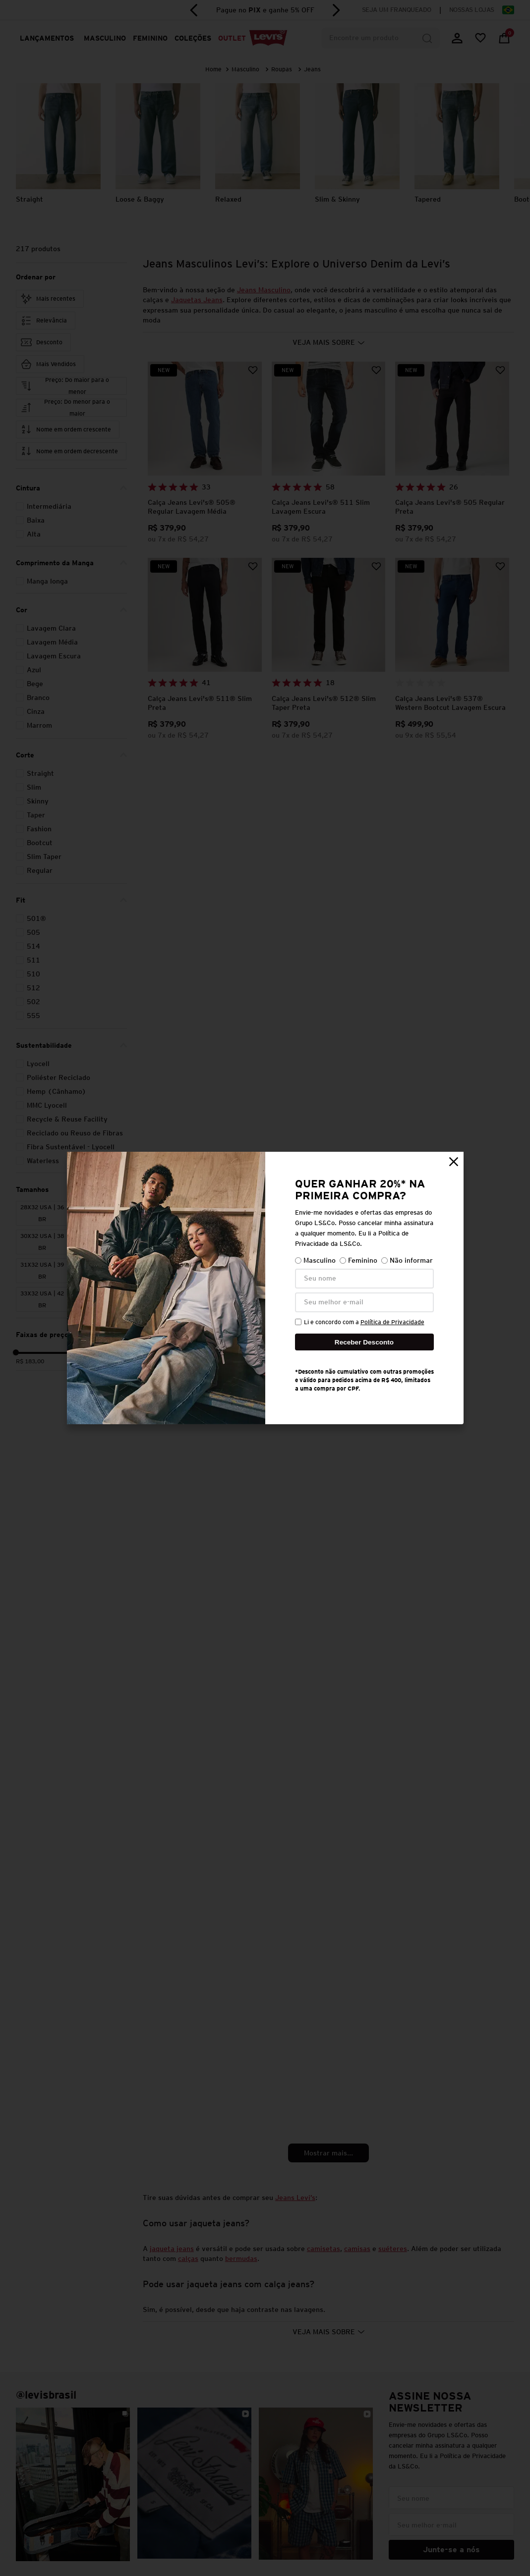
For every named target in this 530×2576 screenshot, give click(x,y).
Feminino (358, 1260)
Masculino (315, 1260)
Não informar (407, 1260)
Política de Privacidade (392, 1322)
